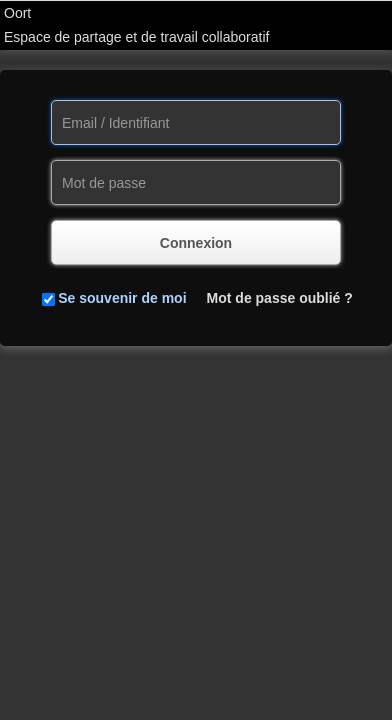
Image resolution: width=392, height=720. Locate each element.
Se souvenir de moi (122, 298)
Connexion (196, 243)
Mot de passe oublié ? (280, 298)
